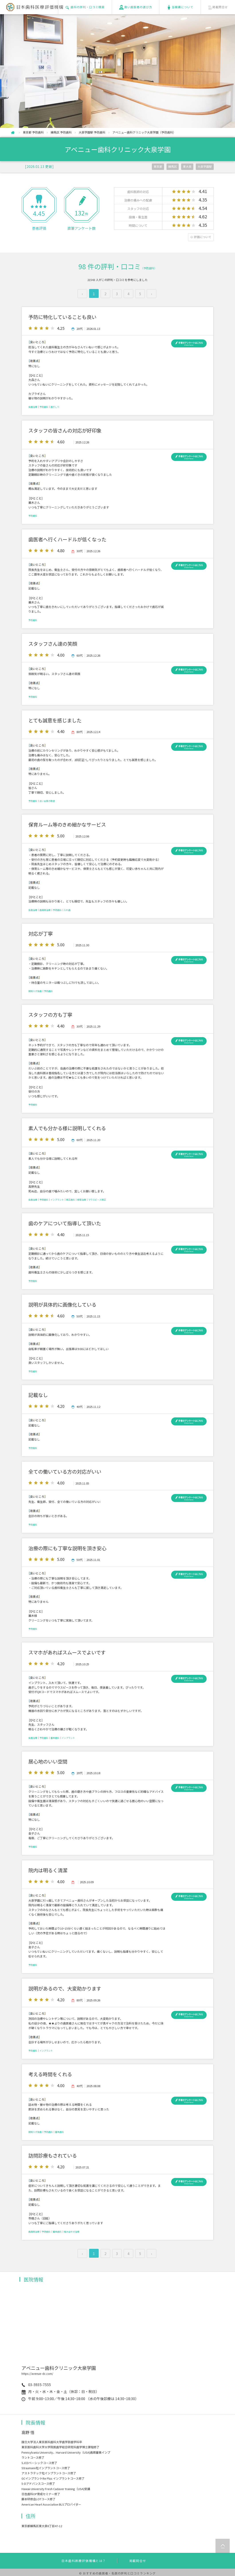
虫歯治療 (32, 406)
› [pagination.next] (151, 293)
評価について (200, 237)
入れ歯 (67, 910)
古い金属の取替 (47, 801)
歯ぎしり (55, 406)
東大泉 (187, 166)
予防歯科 (43, 406)
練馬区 (172, 166)
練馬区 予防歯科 (61, 132)
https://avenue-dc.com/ (37, 2373)
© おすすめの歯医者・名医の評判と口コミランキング (117, 2573)
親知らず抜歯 (35, 991)
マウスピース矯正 (97, 1199)
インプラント (57, 1199)
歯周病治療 (45, 910)
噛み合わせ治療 (71, 2231)
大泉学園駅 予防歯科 (92, 132)
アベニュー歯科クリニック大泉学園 (118, 149)
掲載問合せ (137, 2560)
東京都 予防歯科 (33, 132)
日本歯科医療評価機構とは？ (83, 2560)
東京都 (158, 166)
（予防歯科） (149, 268)
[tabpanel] (117, 71)
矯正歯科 (70, 1199)
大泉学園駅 (205, 166)
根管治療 (81, 1199)
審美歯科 (55, 1737)
